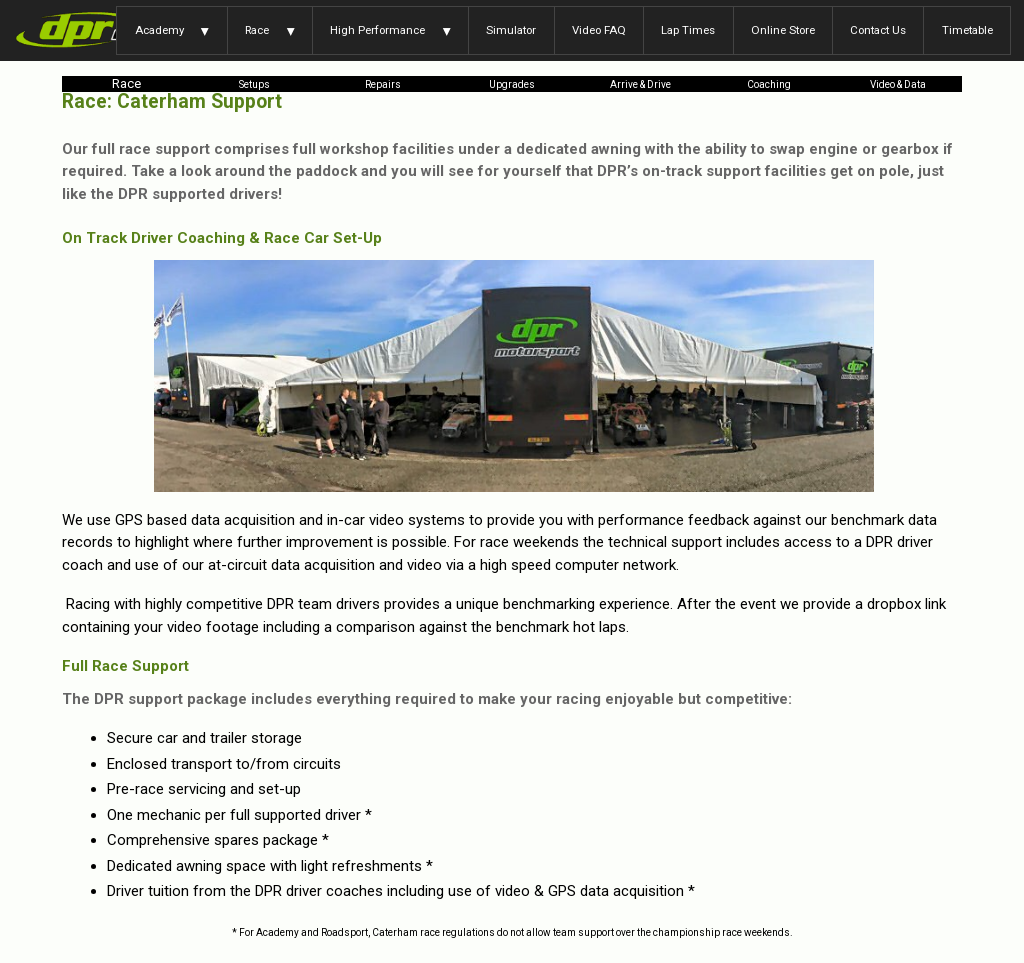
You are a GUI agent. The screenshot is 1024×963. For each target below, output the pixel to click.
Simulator (511, 30)
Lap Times (688, 30)
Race (257, 30)
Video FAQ (599, 30)
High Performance (377, 30)
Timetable (967, 30)
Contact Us (878, 30)
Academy (159, 30)
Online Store (783, 30)
